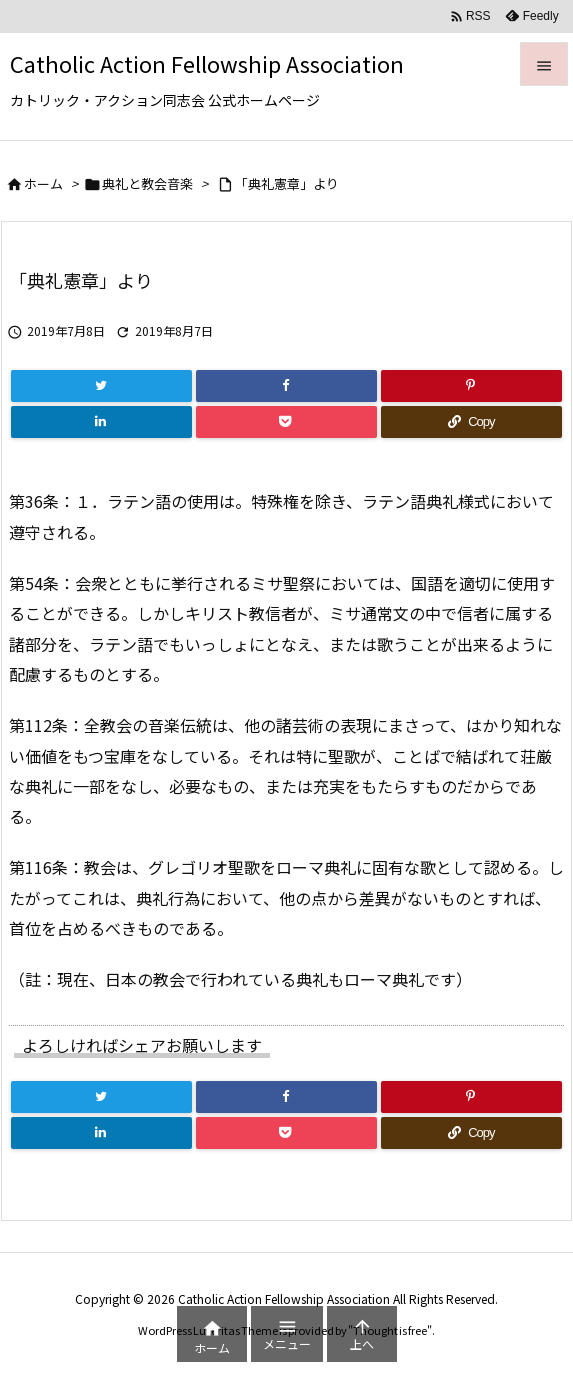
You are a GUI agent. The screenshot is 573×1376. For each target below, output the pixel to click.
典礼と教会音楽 (147, 183)
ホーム (43, 183)
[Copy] (471, 422)
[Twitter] (101, 386)
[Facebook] (286, 386)
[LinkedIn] (101, 422)
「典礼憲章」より (287, 183)
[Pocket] (286, 422)
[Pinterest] (471, 386)
